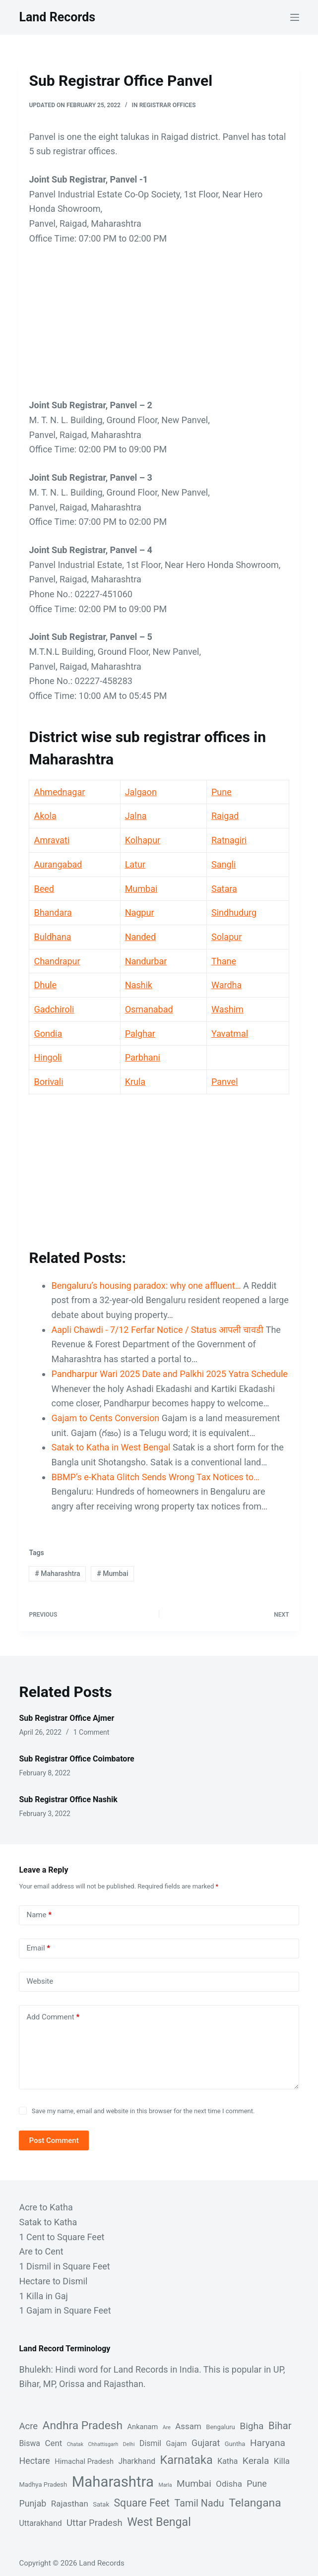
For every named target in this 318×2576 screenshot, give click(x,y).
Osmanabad (149, 1009)
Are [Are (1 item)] (167, 2427)
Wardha (226, 985)
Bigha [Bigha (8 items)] (251, 2426)
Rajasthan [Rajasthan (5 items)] (69, 2504)
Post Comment (53, 2140)
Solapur (226, 937)
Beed (44, 888)
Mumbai (141, 888)
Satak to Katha (48, 2222)
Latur (135, 864)
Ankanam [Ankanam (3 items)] (142, 2426)
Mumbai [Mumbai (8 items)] (194, 2483)
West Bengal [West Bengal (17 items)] (159, 2522)
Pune (221, 792)
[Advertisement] (159, 328)
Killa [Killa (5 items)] (282, 2461)
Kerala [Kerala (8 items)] (256, 2460)
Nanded (140, 937)
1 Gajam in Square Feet (65, 2310)
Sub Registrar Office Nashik (68, 1799)
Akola (45, 816)
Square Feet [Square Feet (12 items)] (142, 2503)
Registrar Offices (167, 105)
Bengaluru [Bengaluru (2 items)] (220, 2427)
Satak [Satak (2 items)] (101, 2504)
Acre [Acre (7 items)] (28, 2426)
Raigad (225, 816)
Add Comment (52, 2017)
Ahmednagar (59, 792)
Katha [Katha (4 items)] (227, 2461)
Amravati (51, 840)
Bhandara (52, 912)
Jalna (136, 816)
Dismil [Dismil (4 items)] (150, 2443)
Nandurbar (146, 961)
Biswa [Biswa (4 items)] (29, 2443)
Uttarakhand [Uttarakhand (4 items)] (40, 2523)
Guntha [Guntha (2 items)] (235, 2444)
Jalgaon (141, 792)
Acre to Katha (45, 2207)
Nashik (138, 985)
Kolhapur (143, 840)
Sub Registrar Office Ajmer (66, 1718)
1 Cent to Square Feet (61, 2237)
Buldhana (52, 937)
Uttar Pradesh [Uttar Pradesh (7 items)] (94, 2522)
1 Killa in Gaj (43, 2296)
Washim (227, 1009)
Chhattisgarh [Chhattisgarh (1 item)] (103, 2444)
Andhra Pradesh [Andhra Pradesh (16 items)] (83, 2425)
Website (39, 1981)
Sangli (223, 864)
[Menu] (294, 17)
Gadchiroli (54, 1009)
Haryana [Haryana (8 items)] (267, 2443)
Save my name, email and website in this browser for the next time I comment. (143, 2111)
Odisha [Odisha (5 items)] (229, 2484)
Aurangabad (58, 864)
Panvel (224, 1081)
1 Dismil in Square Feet (64, 2266)
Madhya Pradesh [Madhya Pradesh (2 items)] (43, 2484)
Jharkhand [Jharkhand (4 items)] (136, 2461)
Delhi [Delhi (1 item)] (129, 2444)
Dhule (45, 985)
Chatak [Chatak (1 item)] (75, 2444)
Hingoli (48, 1057)
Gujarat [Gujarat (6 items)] (205, 2443)
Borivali (48, 1081)
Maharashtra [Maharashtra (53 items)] (113, 2481)
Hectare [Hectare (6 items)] (34, 2460)
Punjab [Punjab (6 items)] (32, 2503)
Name (39, 1915)
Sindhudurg (233, 912)
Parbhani (142, 1057)
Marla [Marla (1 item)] (165, 2485)
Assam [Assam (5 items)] (188, 2426)
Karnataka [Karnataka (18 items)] (186, 2460)
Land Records (57, 17)
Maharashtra (57, 1573)
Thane (223, 961)
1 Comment (91, 1732)
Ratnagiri (229, 840)
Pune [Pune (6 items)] (256, 2483)
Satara (224, 888)
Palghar (140, 1033)
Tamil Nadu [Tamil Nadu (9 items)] (199, 2503)
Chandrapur (57, 961)
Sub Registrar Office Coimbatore (76, 1758)
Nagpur (139, 912)
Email (38, 1948)
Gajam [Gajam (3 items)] (176, 2443)
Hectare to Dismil (53, 2281)
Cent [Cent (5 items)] (53, 2443)
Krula (135, 1081)
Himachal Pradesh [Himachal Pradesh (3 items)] (84, 2461)
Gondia (48, 1033)
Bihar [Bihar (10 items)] (280, 2426)
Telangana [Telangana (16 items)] (255, 2503)
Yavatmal (229, 1033)
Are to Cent (41, 2251)
